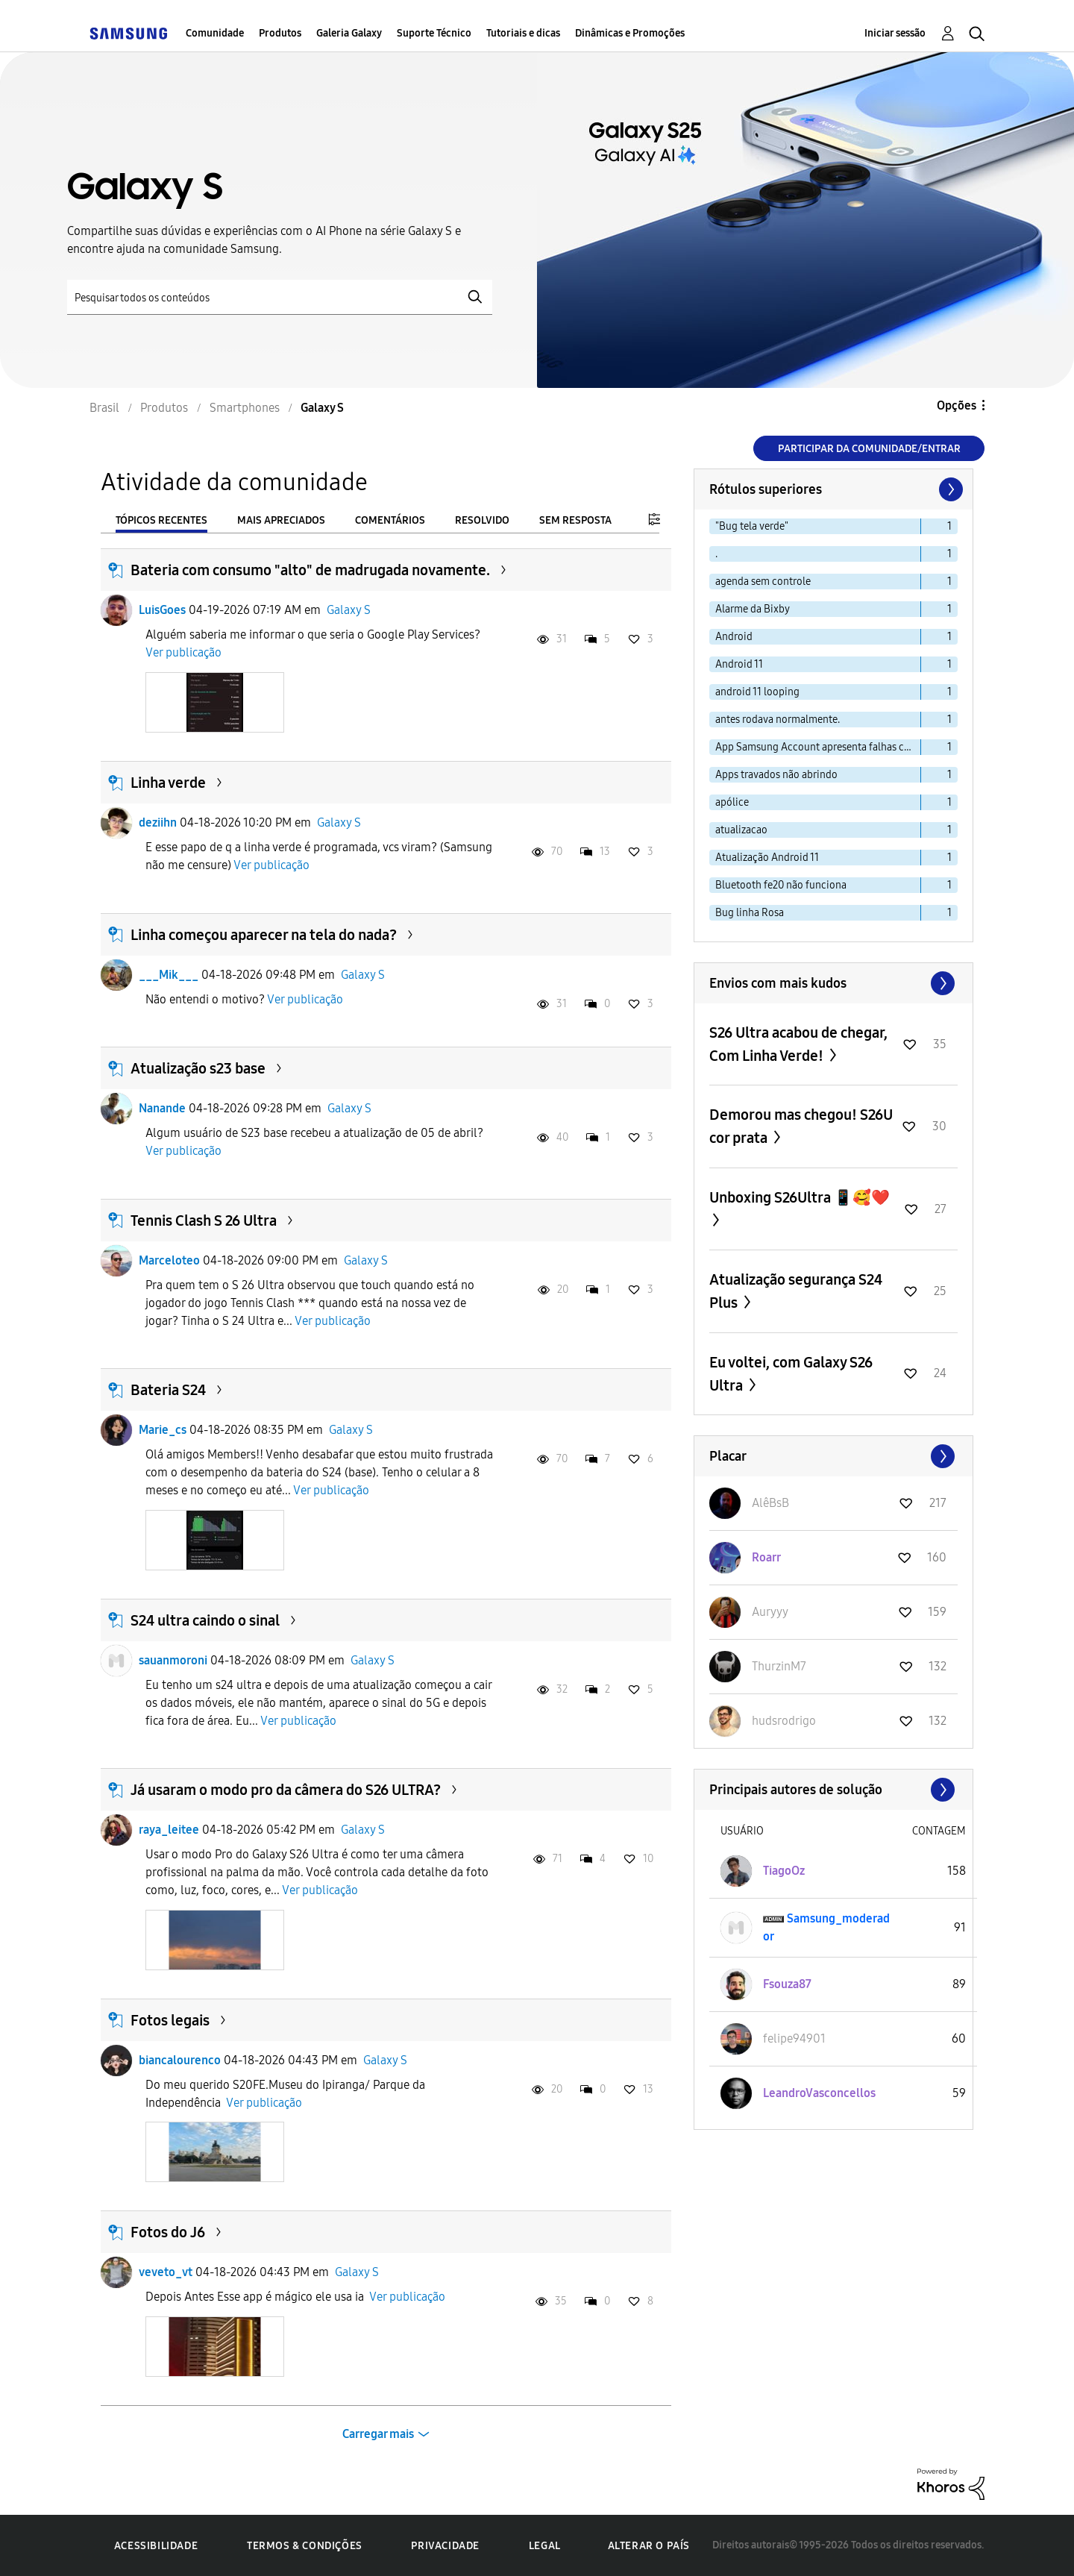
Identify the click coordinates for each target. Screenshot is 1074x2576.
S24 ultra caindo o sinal (205, 1620)
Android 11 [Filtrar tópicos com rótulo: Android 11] (739, 664)
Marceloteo (169, 1260)
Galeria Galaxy (349, 33)
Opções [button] (956, 405)
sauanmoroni (173, 1660)
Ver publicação (183, 652)
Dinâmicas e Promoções (630, 33)
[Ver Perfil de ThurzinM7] (779, 1666)
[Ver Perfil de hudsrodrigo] (784, 1721)
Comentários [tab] (390, 520)
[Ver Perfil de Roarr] (766, 1557)
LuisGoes (162, 610)
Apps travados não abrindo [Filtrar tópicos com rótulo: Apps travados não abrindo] (776, 774)
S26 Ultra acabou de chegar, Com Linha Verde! (798, 1044)
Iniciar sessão (895, 33)
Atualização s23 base (198, 1068)
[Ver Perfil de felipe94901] (794, 2038)
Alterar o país (649, 2545)
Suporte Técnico (434, 33)
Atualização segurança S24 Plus (795, 1290)
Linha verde (168, 783)
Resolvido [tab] (482, 520)
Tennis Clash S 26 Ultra (204, 1220)
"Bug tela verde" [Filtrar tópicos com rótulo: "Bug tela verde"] (751, 526)
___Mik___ (168, 975)
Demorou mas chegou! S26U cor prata (801, 1126)
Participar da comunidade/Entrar (869, 448)
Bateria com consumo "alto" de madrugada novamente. (310, 570)
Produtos (280, 33)
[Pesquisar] (279, 297)
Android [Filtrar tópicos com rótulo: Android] (734, 636)
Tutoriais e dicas (523, 33)
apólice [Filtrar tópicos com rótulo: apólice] (732, 802)
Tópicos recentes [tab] (161, 520)
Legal (545, 2545)
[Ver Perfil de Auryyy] (770, 1612)
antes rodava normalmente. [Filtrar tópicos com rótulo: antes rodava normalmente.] (777, 719)
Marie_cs (162, 1430)
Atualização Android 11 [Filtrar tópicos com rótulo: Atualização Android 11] (767, 857)
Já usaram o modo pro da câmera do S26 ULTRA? (286, 1790)
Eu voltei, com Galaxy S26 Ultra (791, 1373)
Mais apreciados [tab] (281, 520)
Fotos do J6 (168, 2232)
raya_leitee (169, 1830)
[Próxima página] (949, 489)
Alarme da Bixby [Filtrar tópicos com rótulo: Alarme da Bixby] (752, 609)
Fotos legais (170, 2020)
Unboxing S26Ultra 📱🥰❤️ (799, 1197)
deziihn (158, 822)
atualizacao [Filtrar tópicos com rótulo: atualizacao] (741, 830)
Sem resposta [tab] (575, 520)
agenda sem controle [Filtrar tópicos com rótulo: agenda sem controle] (763, 581)
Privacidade (445, 2545)
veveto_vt (165, 2272)
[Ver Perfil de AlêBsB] (770, 1503)
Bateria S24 (168, 1390)
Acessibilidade (156, 2545)
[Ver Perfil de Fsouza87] (787, 1984)
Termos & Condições (304, 2545)
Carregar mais (378, 2434)
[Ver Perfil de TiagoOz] (784, 1871)
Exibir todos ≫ (833, 983)
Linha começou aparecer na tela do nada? (264, 935)
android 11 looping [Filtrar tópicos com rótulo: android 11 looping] (757, 692)
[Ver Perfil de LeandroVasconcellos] (819, 2093)
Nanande (162, 1108)
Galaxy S (349, 610)
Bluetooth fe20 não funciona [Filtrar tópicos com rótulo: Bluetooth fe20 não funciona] (781, 885)
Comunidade (215, 33)
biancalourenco (180, 2060)
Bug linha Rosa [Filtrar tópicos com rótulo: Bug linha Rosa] (749, 912)
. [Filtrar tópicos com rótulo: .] (716, 554)
